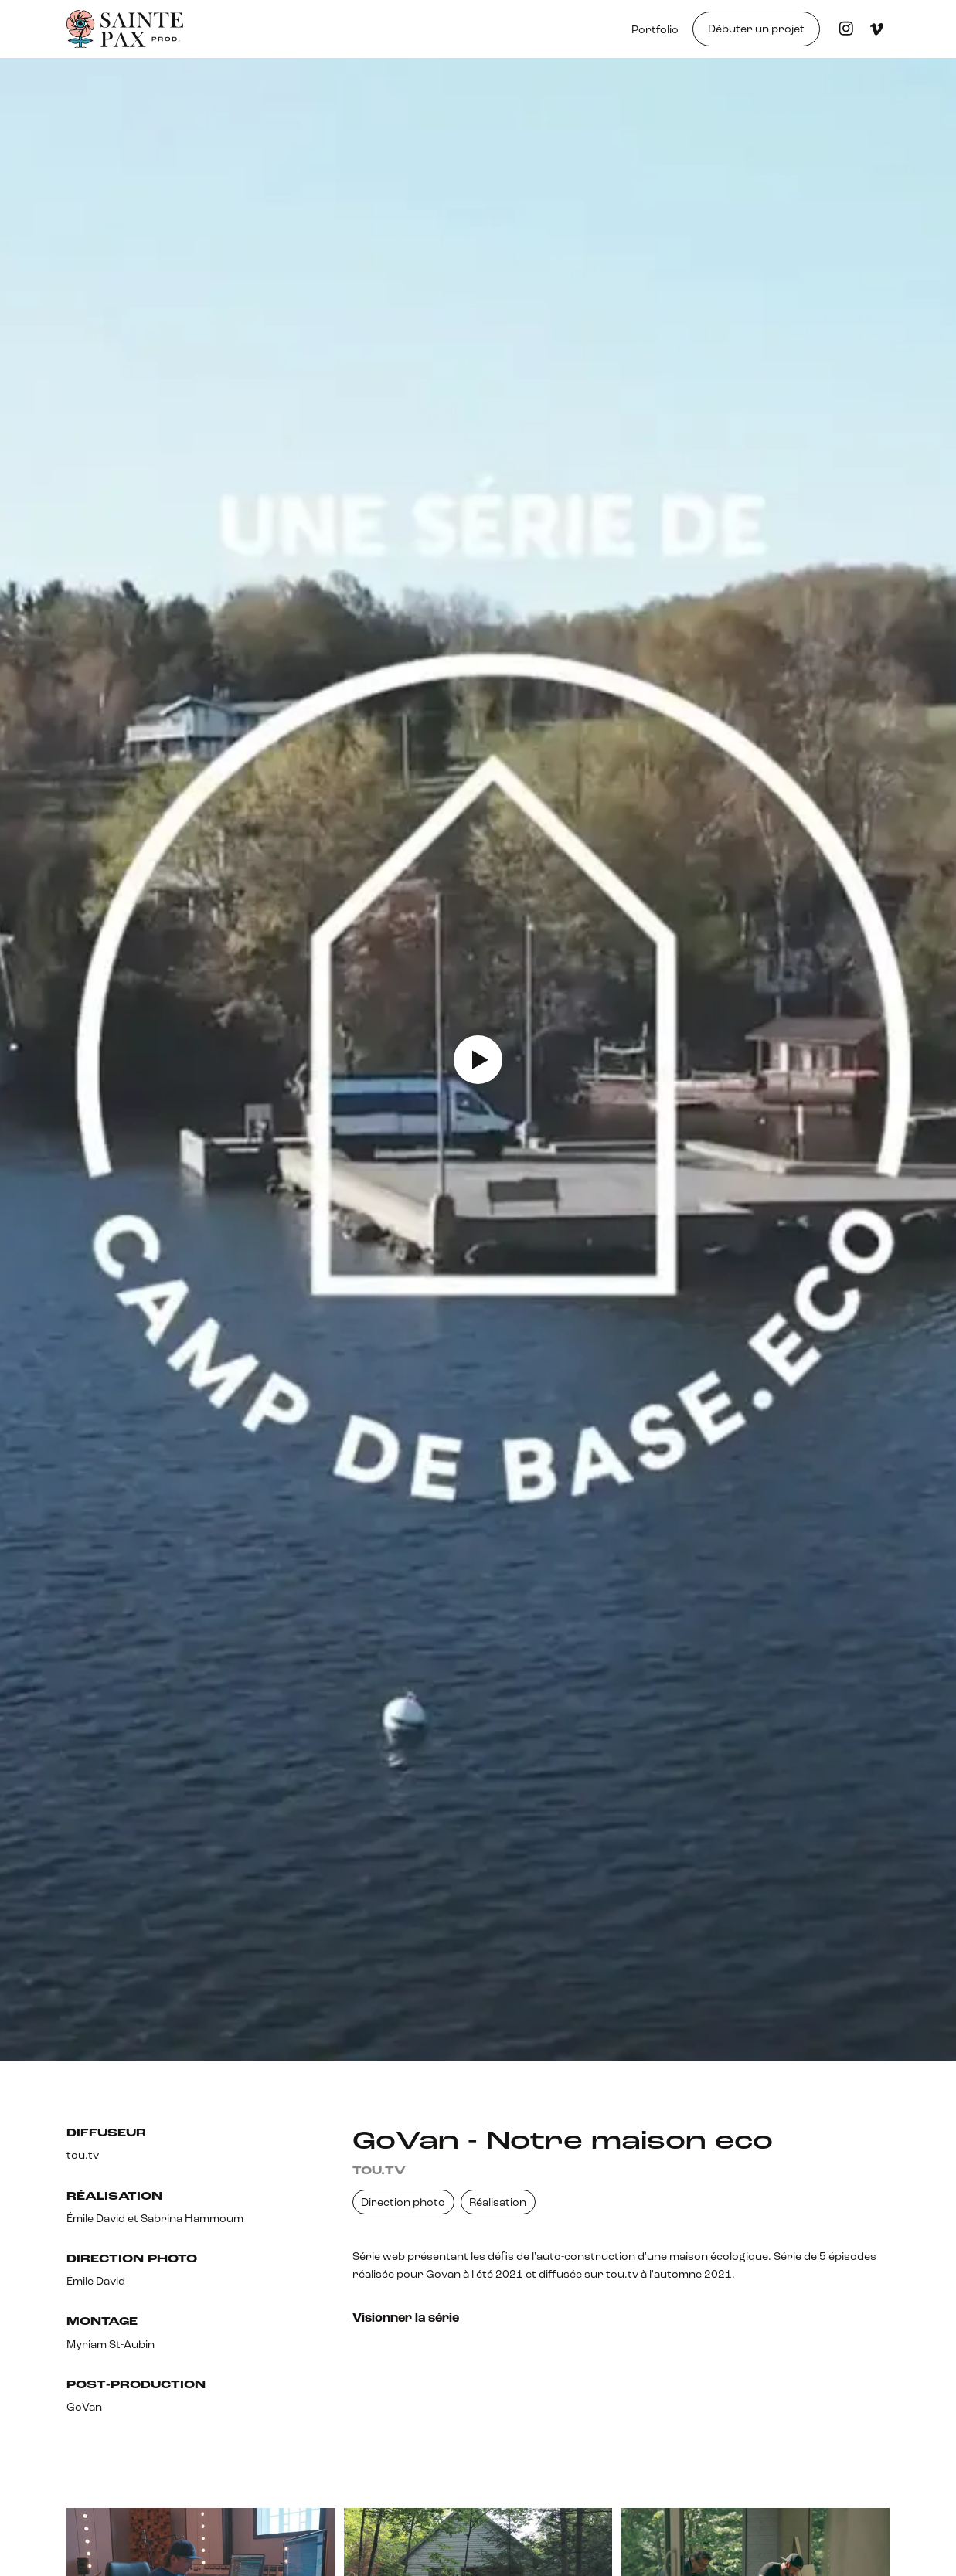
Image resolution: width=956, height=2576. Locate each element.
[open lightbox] (478, 1059)
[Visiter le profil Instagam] (846, 28)
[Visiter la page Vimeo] (876, 28)
